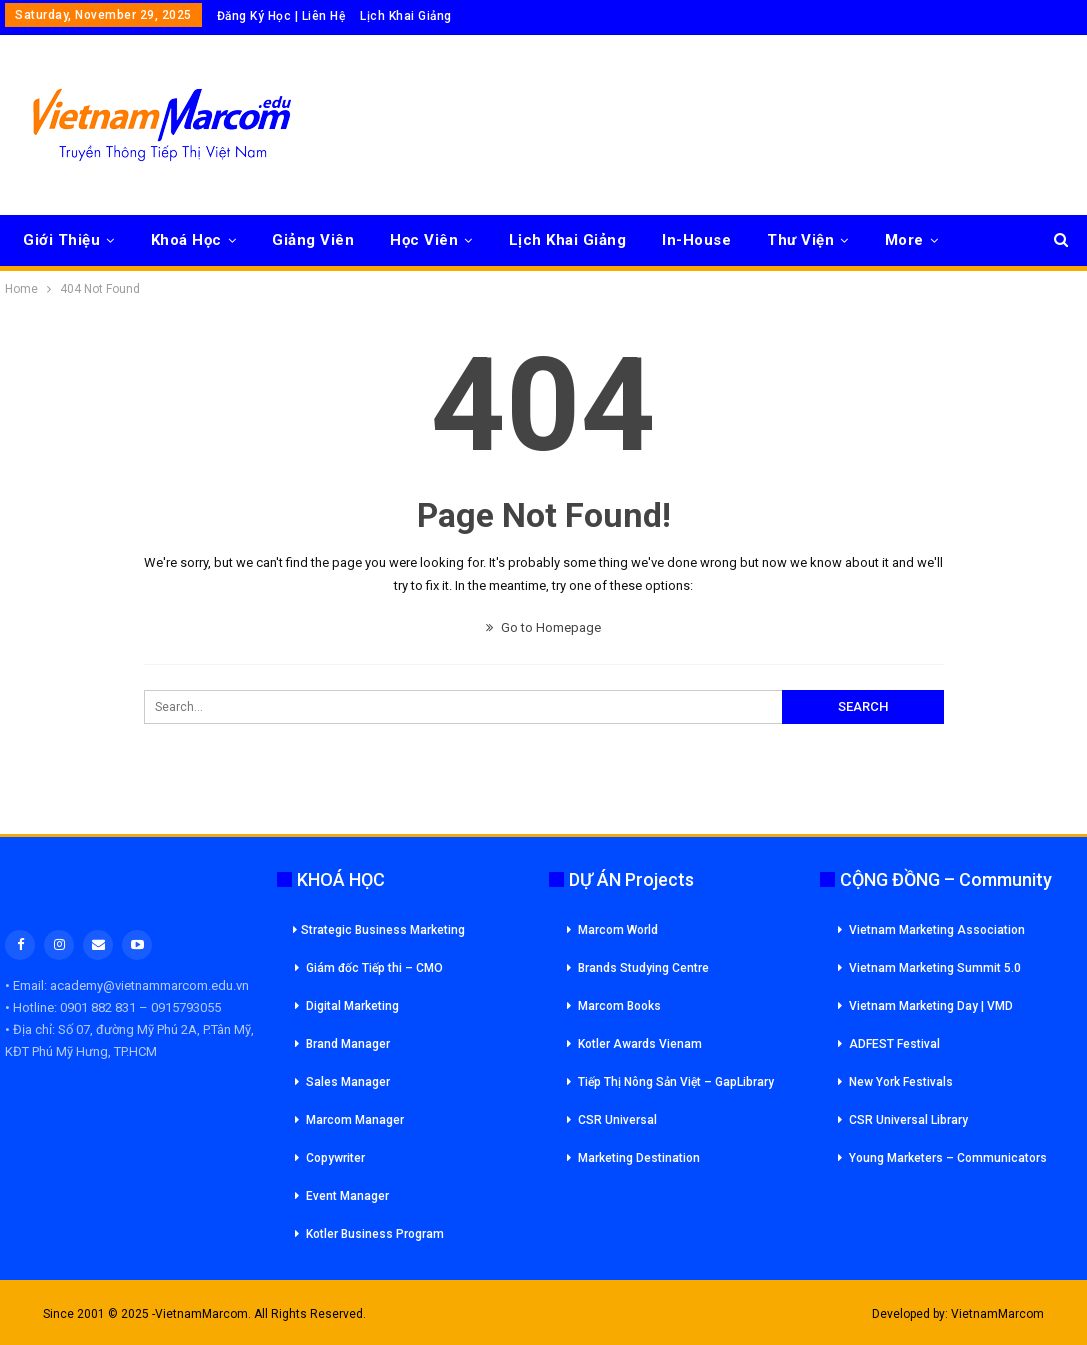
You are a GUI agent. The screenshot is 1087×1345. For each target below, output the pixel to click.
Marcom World (618, 930)
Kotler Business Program (375, 1234)
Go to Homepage (543, 627)
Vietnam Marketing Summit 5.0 (935, 968)
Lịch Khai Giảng (406, 16)
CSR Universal (617, 1120)
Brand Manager (348, 1044)
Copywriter (335, 1158)
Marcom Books (619, 1006)
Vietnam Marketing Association (937, 930)
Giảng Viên (313, 240)
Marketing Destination (639, 1158)
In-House (696, 240)
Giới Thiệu (61, 240)
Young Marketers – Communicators (948, 1158)
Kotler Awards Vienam (640, 1044)
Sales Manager (348, 1082)
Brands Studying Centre (643, 968)
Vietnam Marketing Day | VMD (931, 1006)
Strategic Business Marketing (379, 930)
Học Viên (424, 240)
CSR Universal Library (908, 1120)
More (904, 240)
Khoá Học (186, 240)
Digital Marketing (352, 1006)
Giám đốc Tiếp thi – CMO (374, 968)
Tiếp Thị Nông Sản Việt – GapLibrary (676, 1082)
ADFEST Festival (894, 1044)
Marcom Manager (355, 1120)
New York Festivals (901, 1082)
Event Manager (347, 1196)
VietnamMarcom (997, 1314)
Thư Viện (800, 240)
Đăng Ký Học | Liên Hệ (281, 16)
